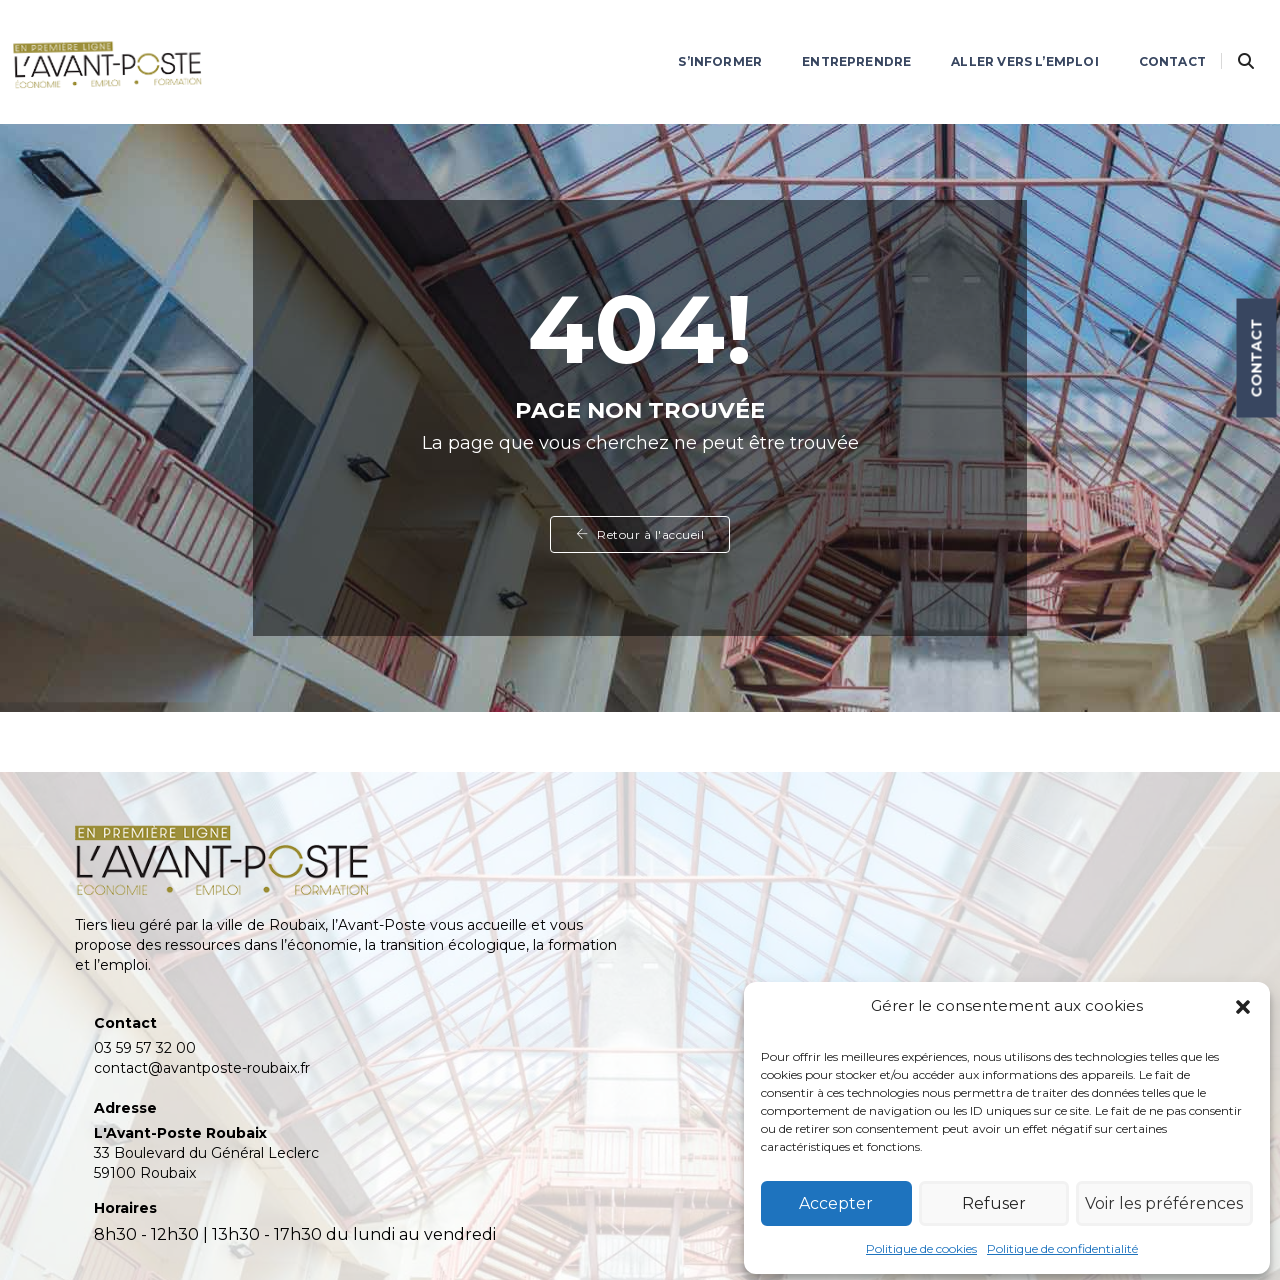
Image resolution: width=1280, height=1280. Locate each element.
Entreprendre (830, 35)
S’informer (694, 35)
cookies (535, 1240)
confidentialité (446, 1240)
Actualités (1009, 874)
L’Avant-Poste (1024, 850)
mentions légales (323, 1240)
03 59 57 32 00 (446, 873)
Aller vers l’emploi (998, 35)
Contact (1146, 35)
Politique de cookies (921, 1242)
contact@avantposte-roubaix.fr (503, 893)
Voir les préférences (1163, 1197)
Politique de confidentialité (1062, 1242)
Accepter (837, 1197)
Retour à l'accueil (640, 557)
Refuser (993, 1197)
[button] (1240, 1010)
